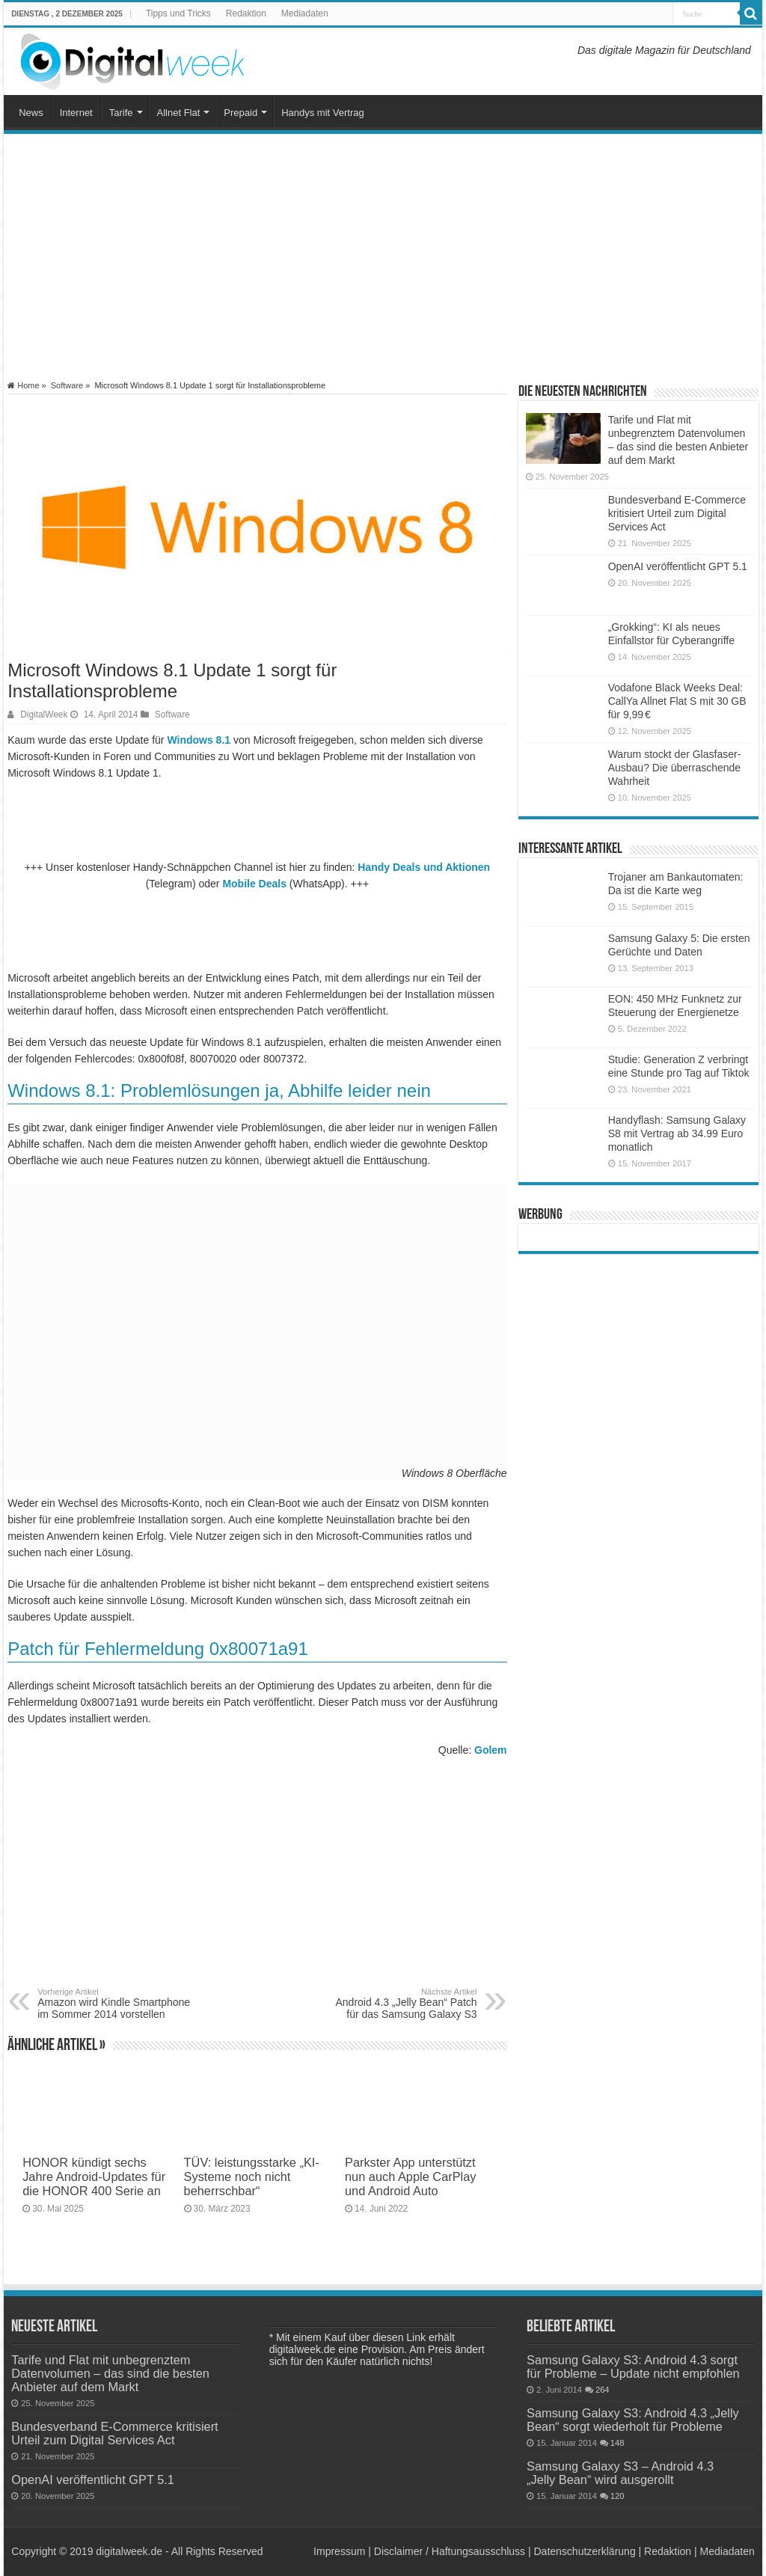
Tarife (121, 112)
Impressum (339, 2551)
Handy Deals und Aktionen (424, 867)
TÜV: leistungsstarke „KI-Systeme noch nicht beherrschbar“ (251, 2176)
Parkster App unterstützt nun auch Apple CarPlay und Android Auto (411, 2176)
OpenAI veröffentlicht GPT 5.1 (677, 566)
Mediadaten (304, 13)
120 (617, 2495)
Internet (76, 112)
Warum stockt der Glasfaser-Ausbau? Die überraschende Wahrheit (674, 767)
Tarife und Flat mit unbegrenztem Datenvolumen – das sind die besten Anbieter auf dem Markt (110, 2373)
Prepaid (240, 112)
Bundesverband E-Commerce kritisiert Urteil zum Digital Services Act (677, 513)
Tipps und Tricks (178, 13)
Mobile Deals (254, 884)
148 (617, 2442)
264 (602, 2389)
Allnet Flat (178, 112)
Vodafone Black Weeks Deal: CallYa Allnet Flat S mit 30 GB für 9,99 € (677, 701)
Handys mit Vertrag (322, 112)
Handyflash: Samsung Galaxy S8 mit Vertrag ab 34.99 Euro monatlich (677, 1133)
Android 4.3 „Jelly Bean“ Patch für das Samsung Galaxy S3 (400, 2003)
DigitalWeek (43, 714)
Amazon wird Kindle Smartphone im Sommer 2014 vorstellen (114, 2003)
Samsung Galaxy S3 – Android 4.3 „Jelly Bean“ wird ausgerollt (620, 2472)
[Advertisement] (383, 257)
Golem (490, 1750)
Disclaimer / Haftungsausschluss (449, 2551)
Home (23, 385)
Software (67, 385)
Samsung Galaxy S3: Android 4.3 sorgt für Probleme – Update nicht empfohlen (633, 2366)
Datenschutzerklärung (584, 2551)
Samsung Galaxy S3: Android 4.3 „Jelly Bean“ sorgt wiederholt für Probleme (633, 2419)
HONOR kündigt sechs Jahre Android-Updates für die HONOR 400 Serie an (93, 2176)
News (31, 112)
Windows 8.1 (198, 740)
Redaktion (246, 13)
